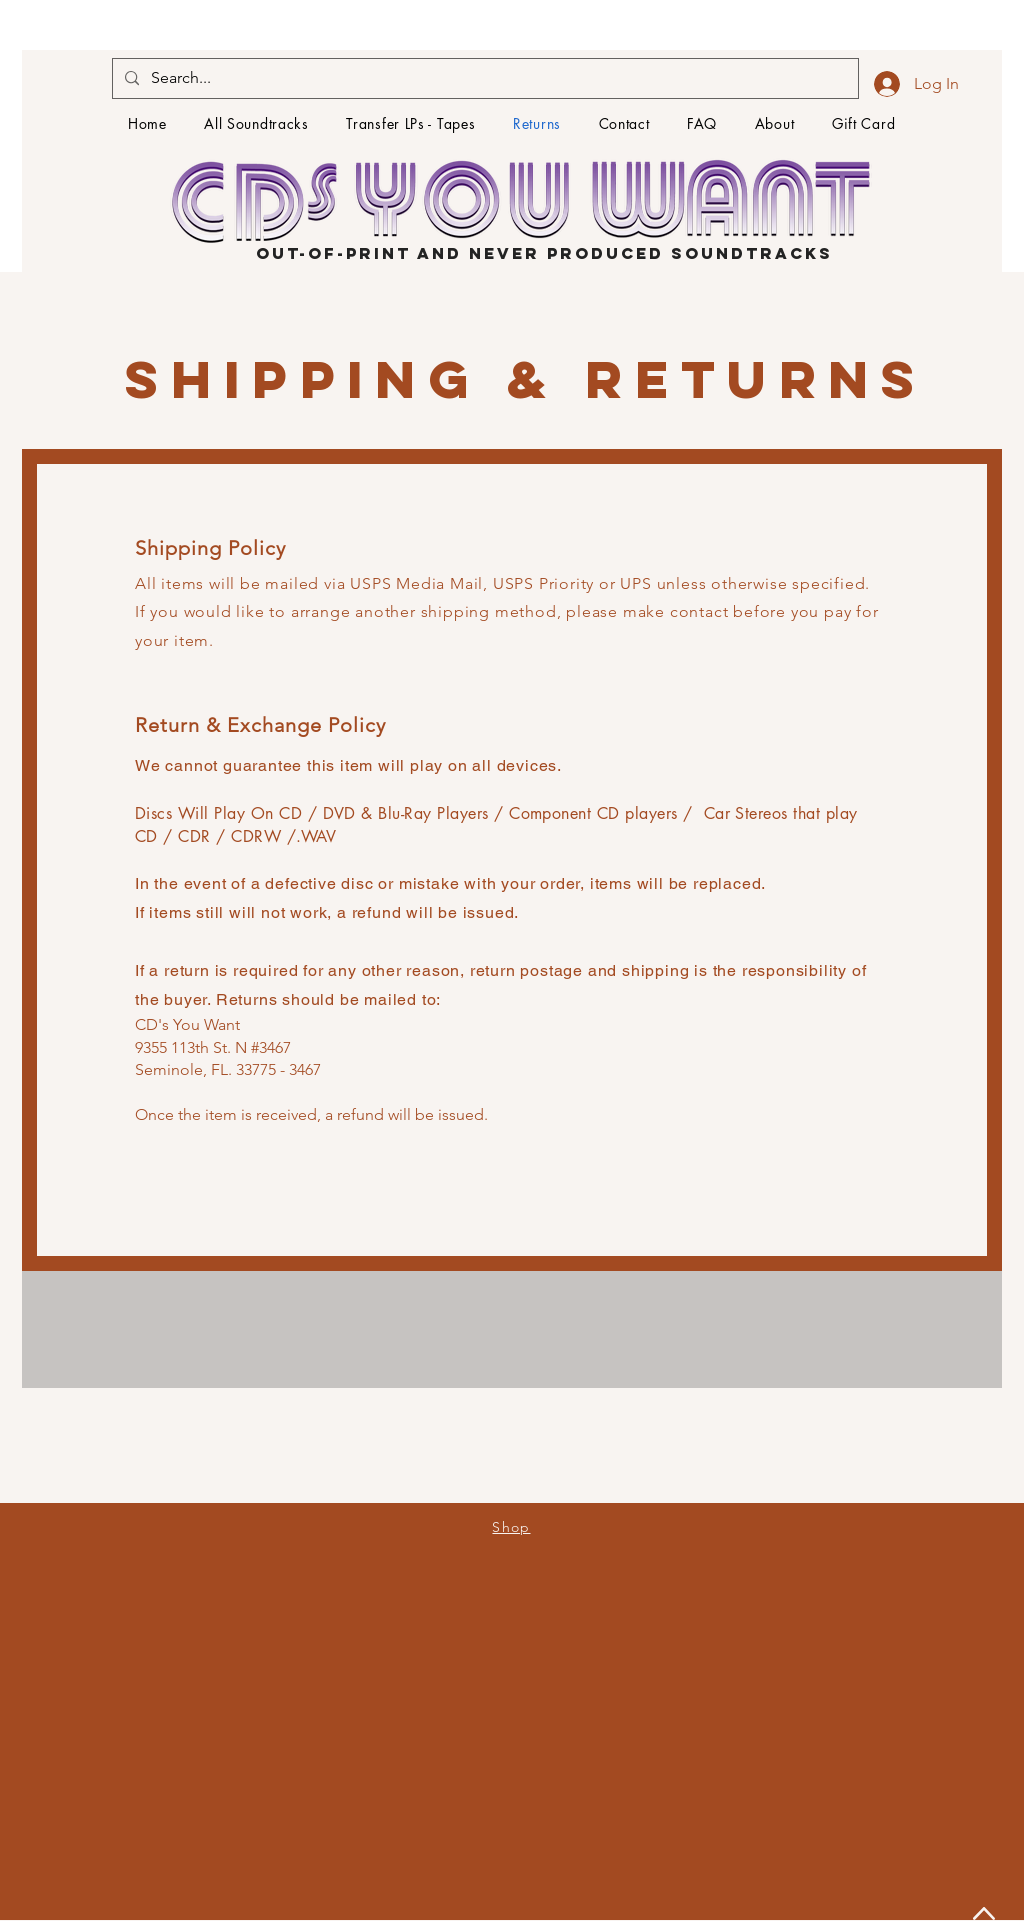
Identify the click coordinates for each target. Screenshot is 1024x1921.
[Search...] (483, 78)
